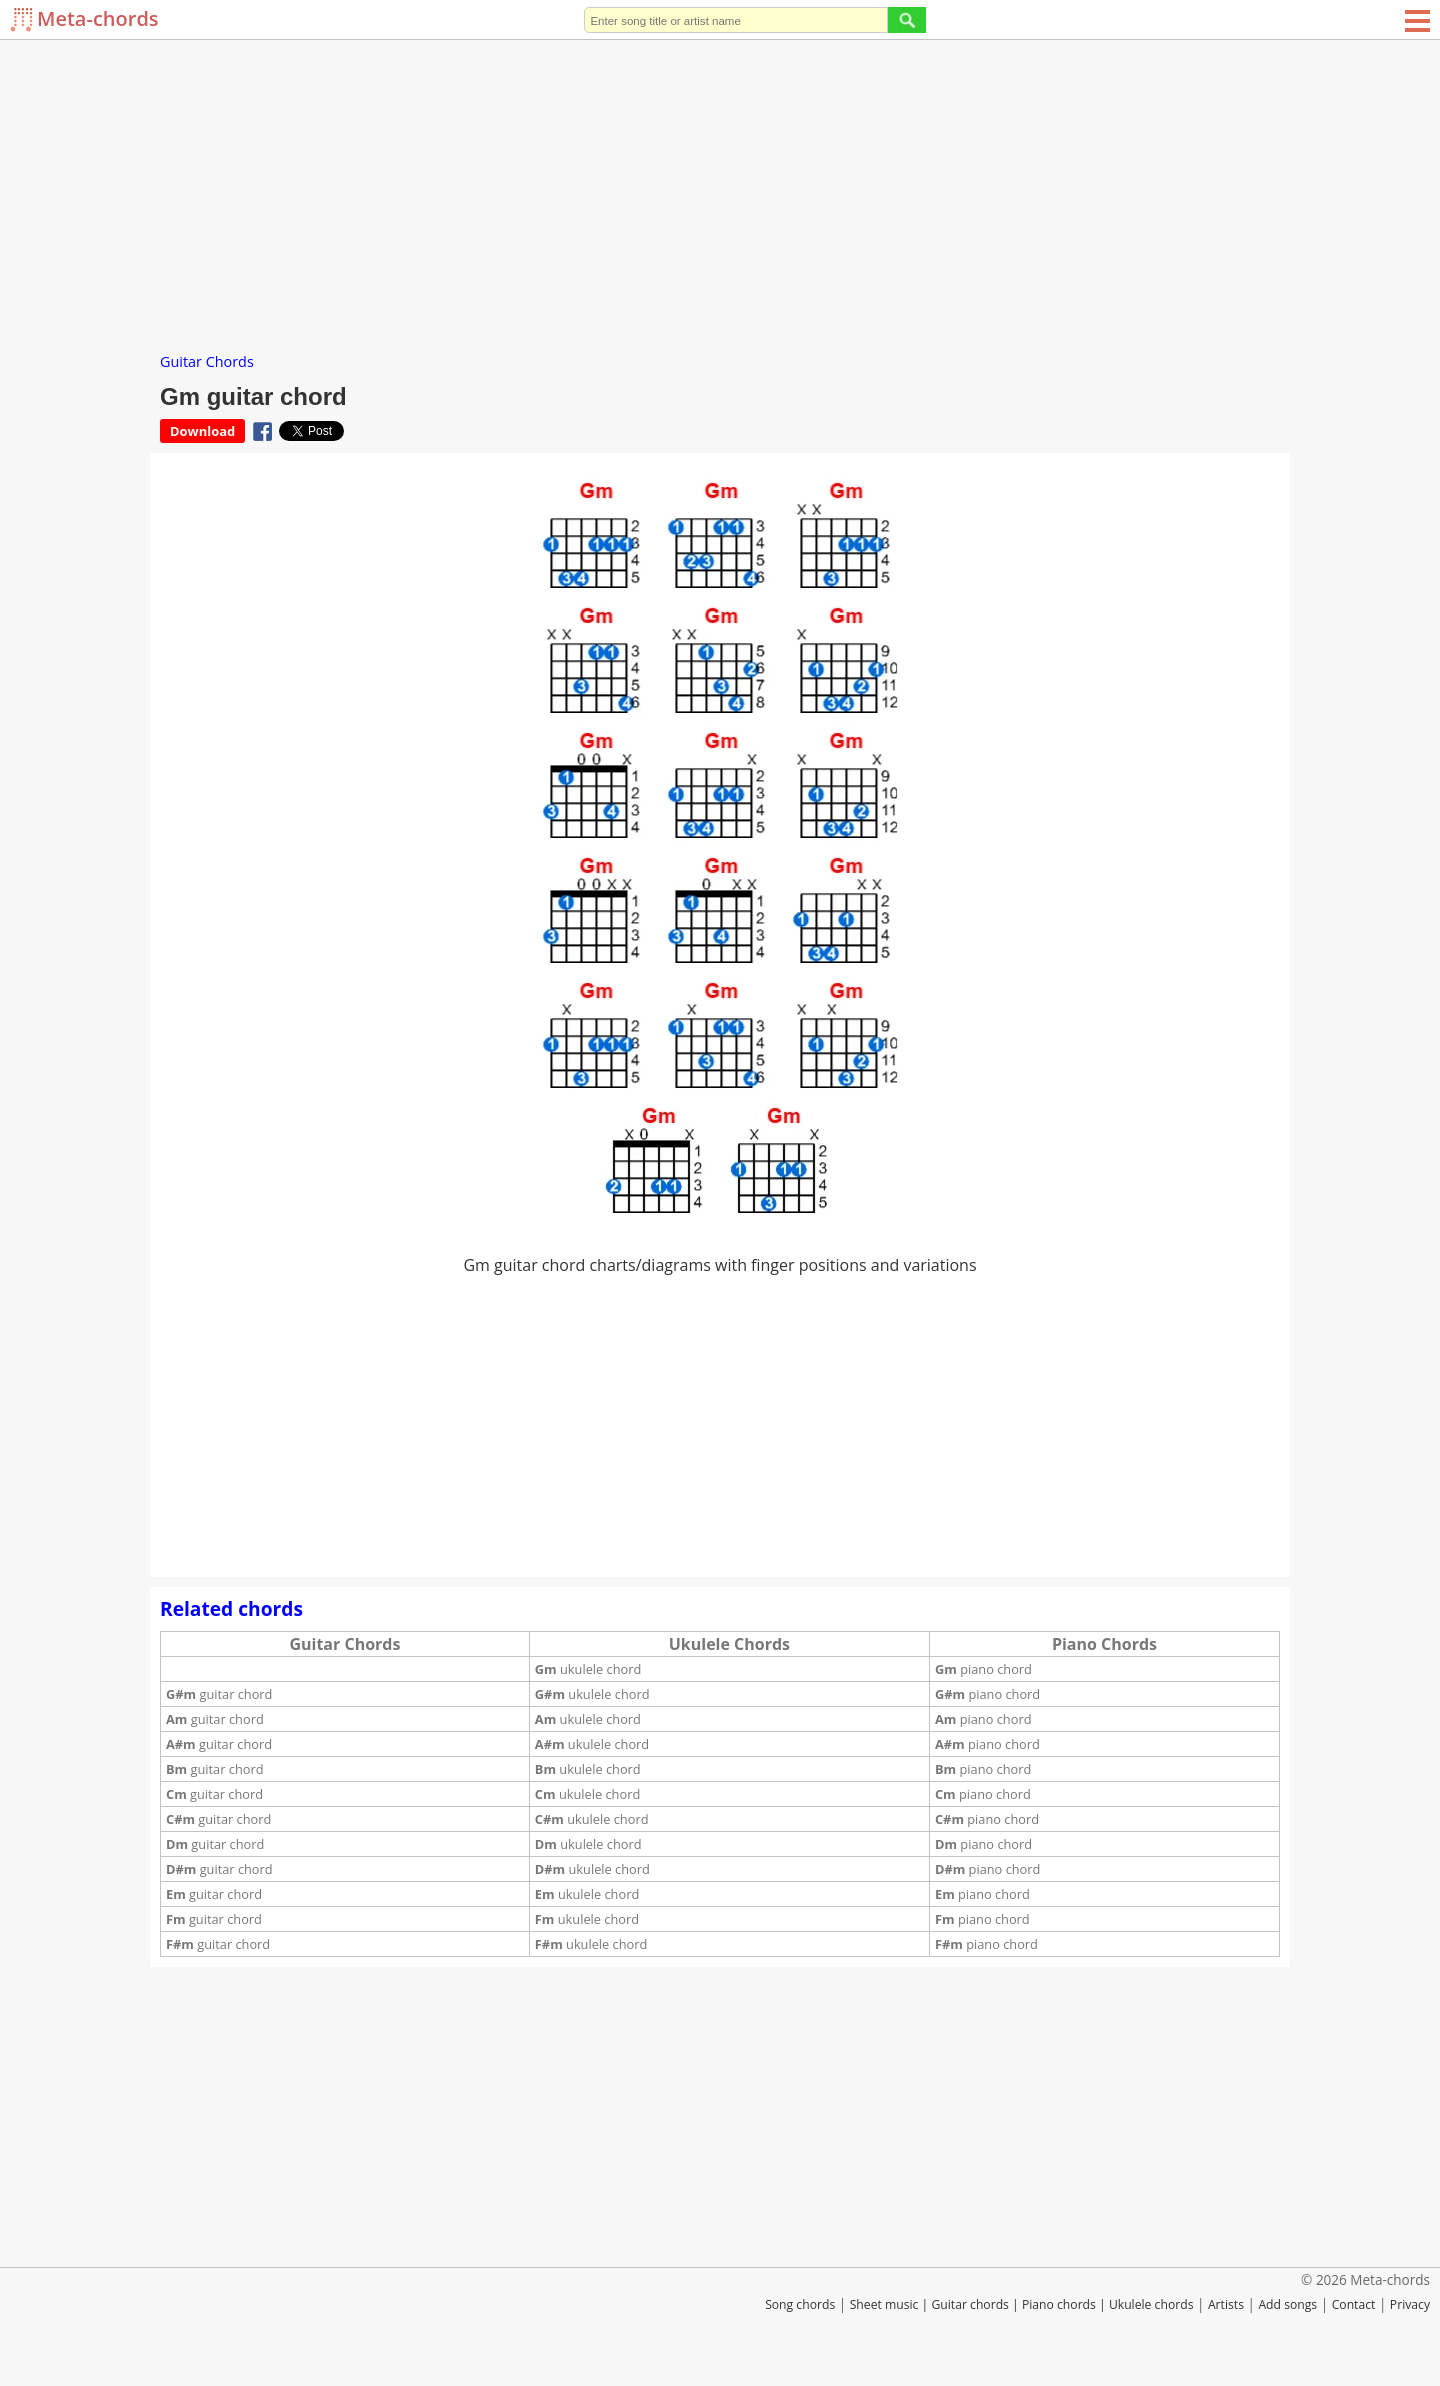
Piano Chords (1104, 1644)
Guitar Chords (207, 361)
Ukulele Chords (729, 1644)
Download (202, 431)
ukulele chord (588, 1669)
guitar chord (219, 1694)
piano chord (983, 1669)
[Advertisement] (720, 190)
